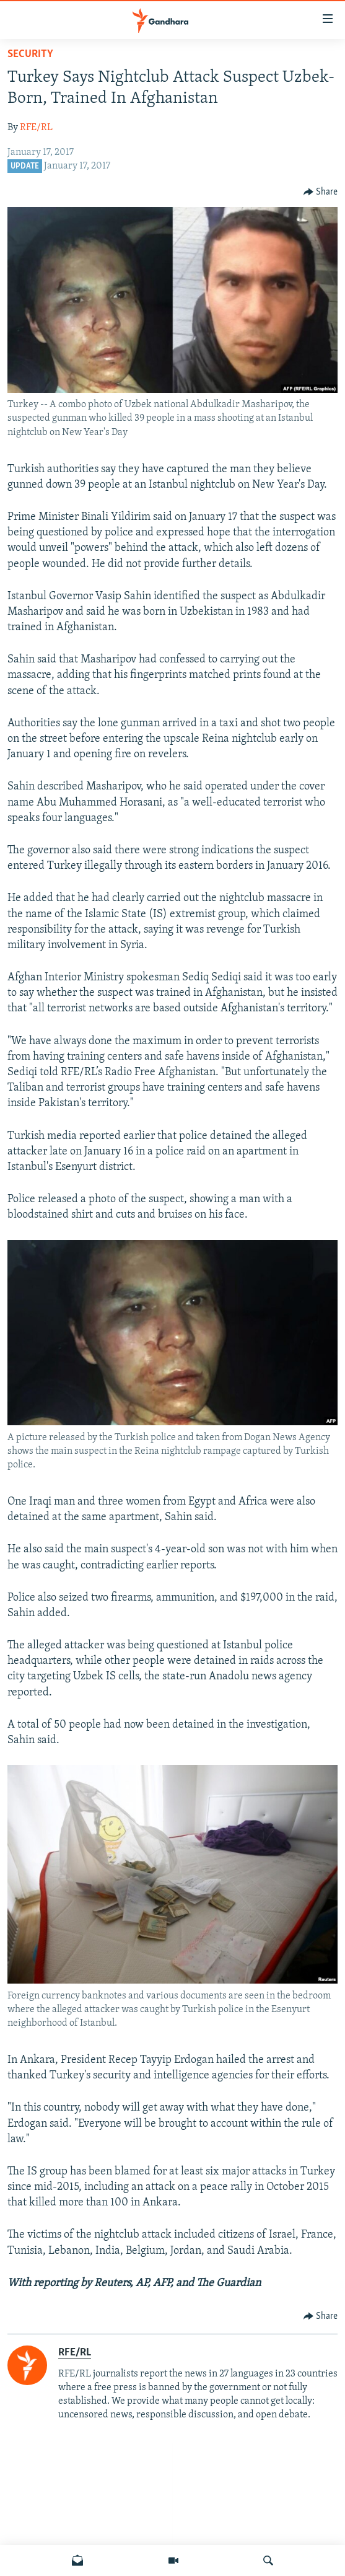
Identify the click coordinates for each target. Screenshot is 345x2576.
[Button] (321, 192)
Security (30, 54)
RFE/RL (36, 128)
